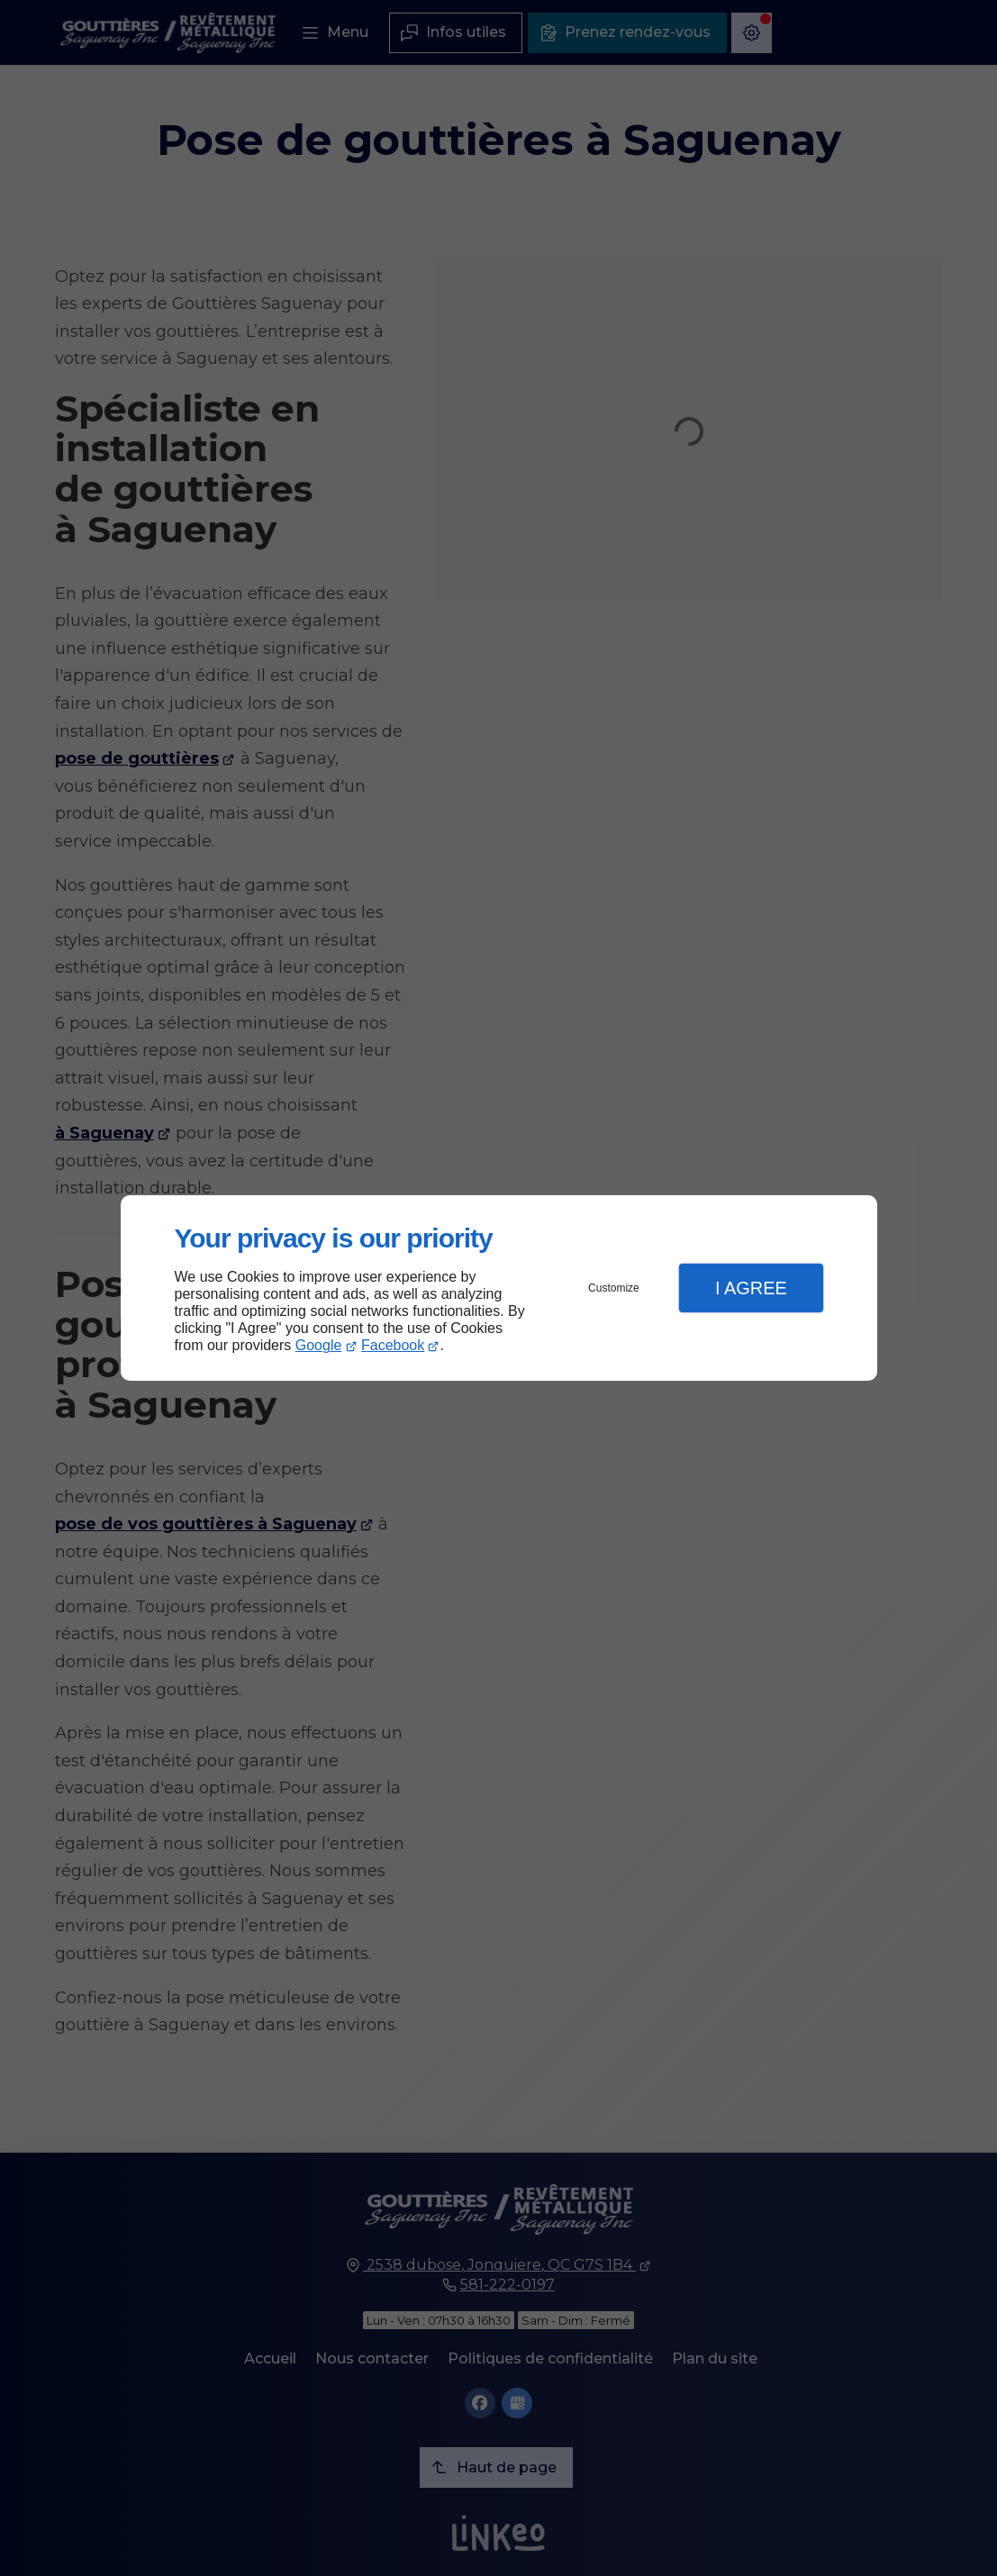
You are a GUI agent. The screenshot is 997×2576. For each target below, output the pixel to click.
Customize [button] (613, 1288)
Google (318, 1345)
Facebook (392, 1345)
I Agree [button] (751, 1288)
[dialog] (499, 1288)
